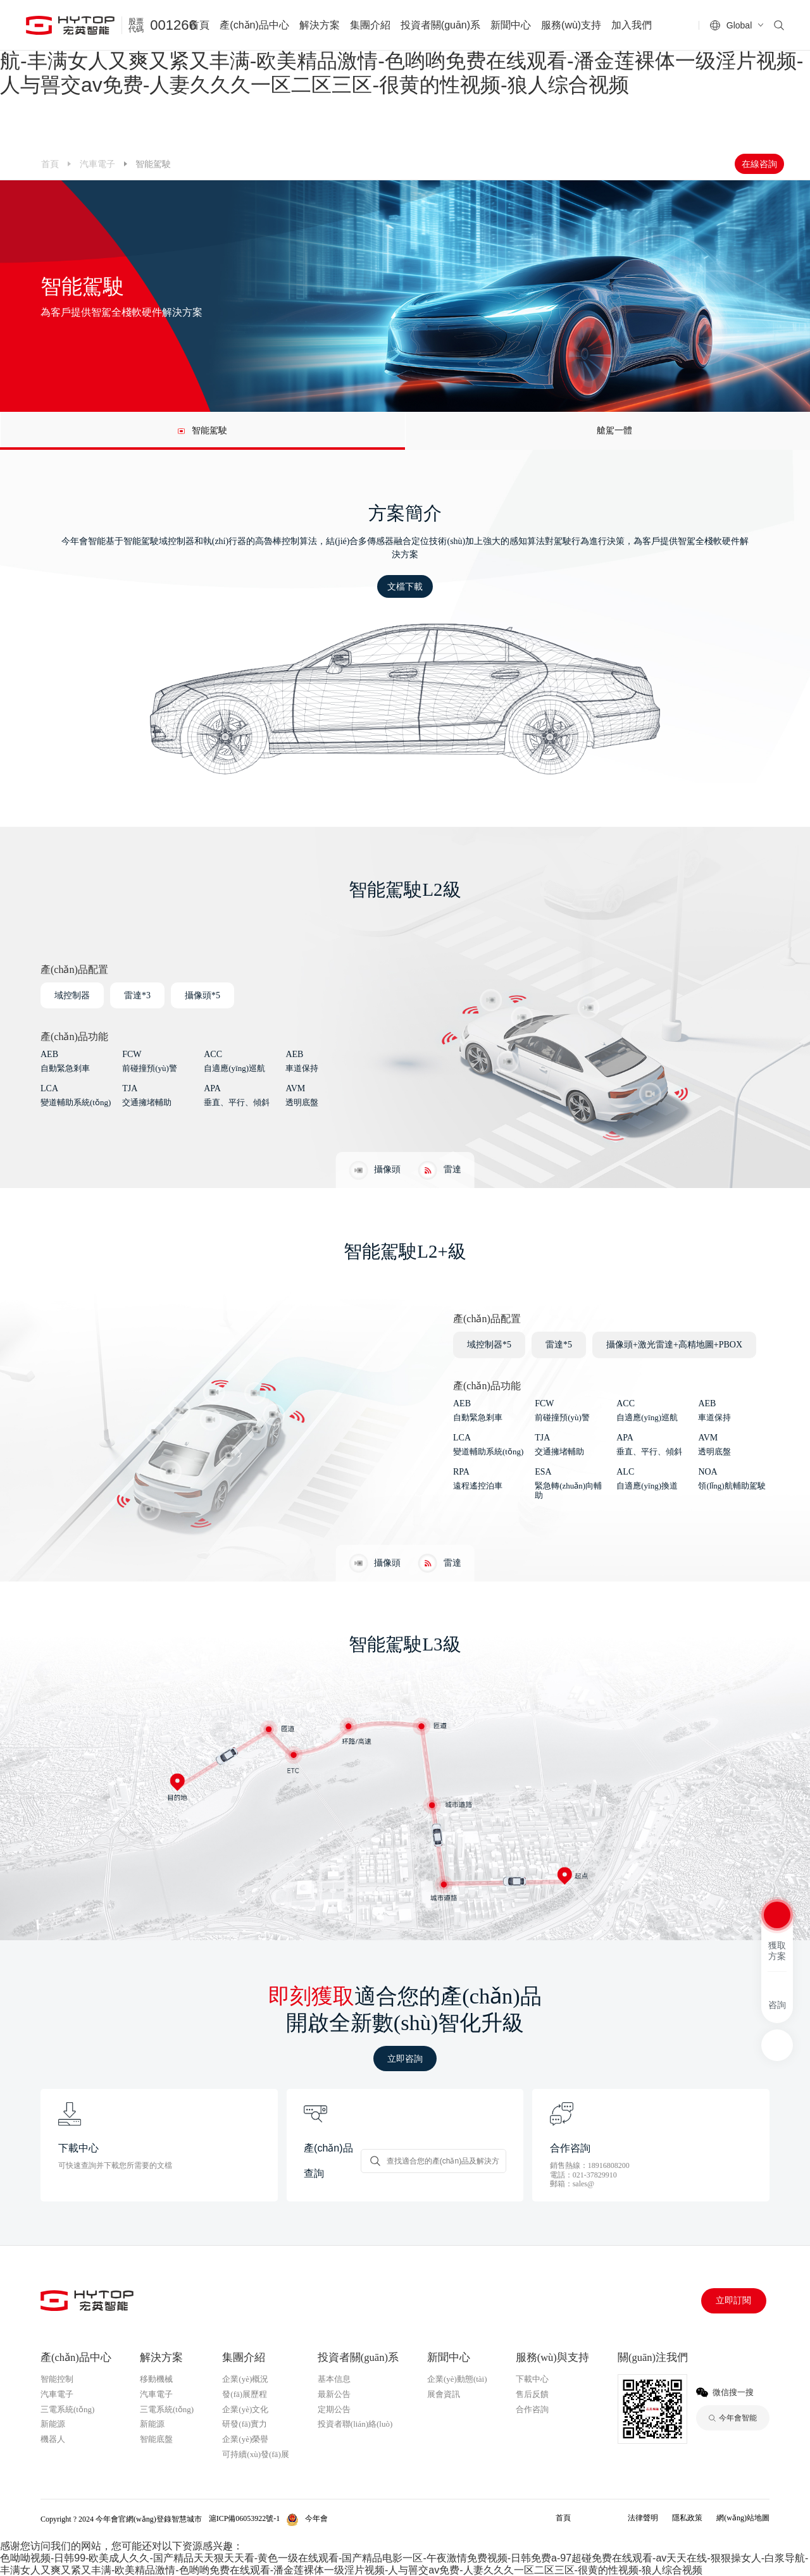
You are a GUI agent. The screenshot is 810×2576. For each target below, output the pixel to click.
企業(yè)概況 (245, 2379)
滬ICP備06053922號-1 (244, 2518)
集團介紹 (370, 25)
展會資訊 (443, 2394)
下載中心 (532, 2379)
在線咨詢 (759, 164)
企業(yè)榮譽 (245, 2439)
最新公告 (334, 2394)
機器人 (52, 2439)
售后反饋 (532, 2394)
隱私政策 (687, 2517)
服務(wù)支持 (571, 25)
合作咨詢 (532, 2409)
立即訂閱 (733, 2300)
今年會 (316, 2518)
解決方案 (319, 25)
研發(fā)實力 (244, 2424)
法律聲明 (643, 2517)
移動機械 (156, 2379)
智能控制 (56, 2379)
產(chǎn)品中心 (254, 25)
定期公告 (334, 2409)
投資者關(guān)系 (440, 25)
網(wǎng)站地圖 (743, 2517)
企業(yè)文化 (245, 2409)
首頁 (199, 25)
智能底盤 (156, 2439)
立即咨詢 (405, 2058)
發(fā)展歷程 (244, 2394)
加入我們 (631, 25)
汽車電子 (97, 164)
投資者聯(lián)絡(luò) (355, 2424)
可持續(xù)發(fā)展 (255, 2454)
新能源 (52, 2424)
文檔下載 (405, 586)
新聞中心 (510, 25)
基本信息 (334, 2379)
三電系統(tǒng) (67, 2409)
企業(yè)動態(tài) (457, 2379)
